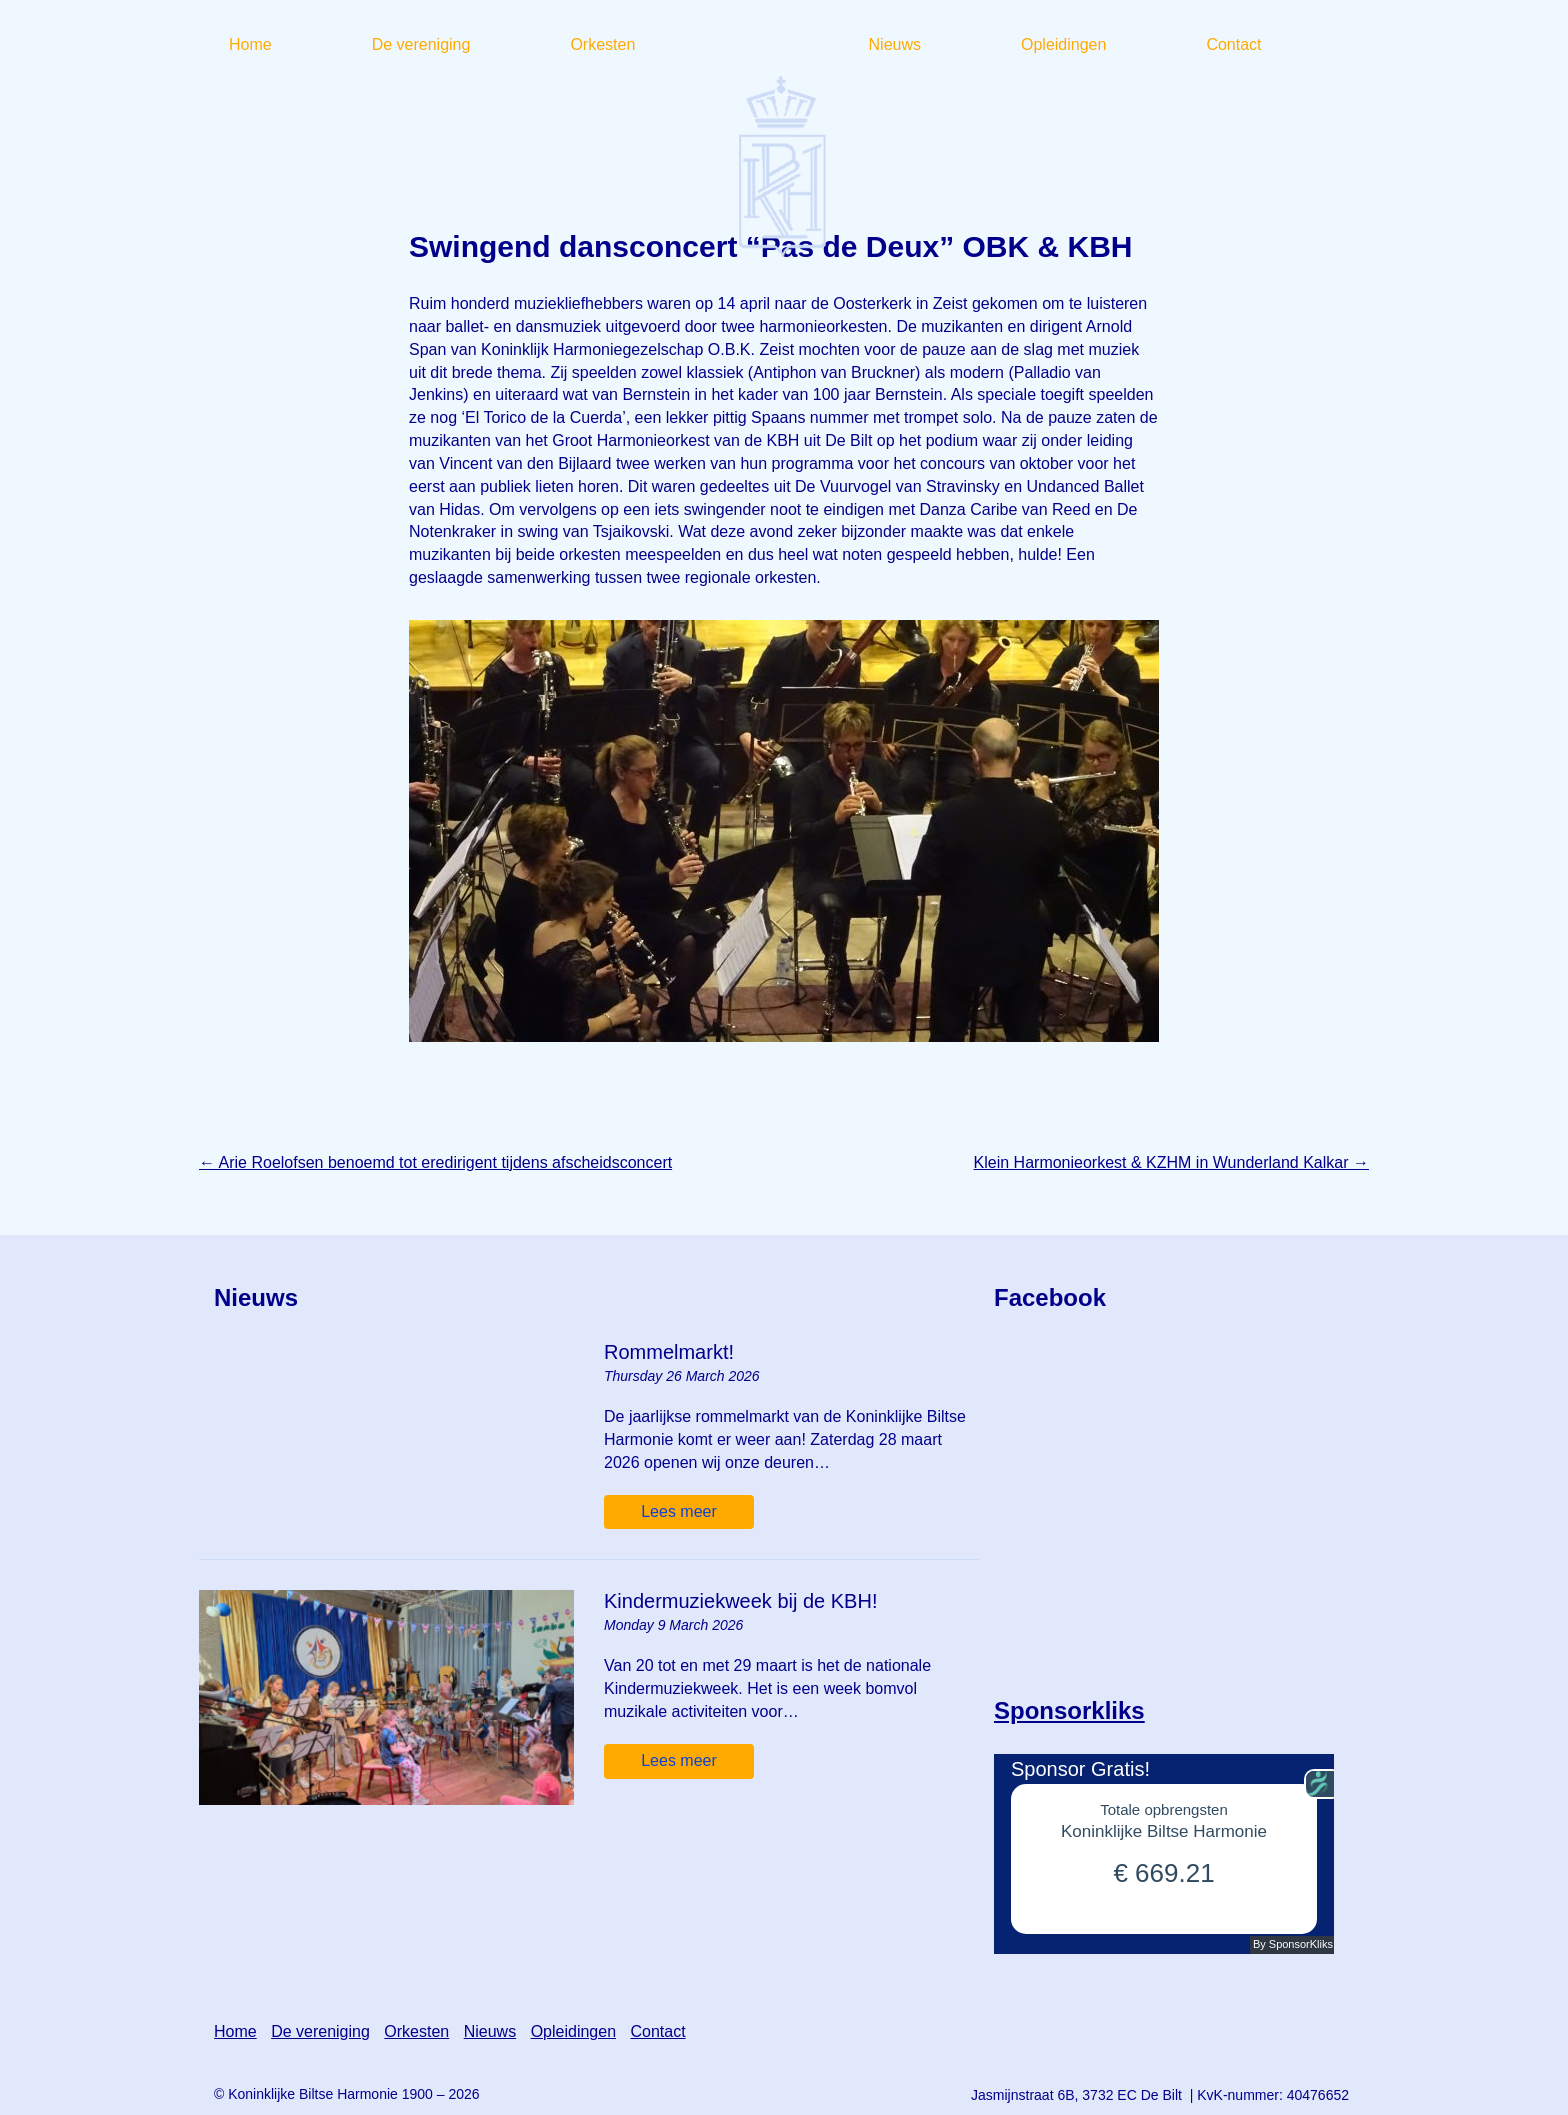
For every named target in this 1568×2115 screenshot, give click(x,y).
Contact (657, 2031)
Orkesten (416, 2031)
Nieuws (490, 2031)
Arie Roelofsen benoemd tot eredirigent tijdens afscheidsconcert (435, 1162)
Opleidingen (573, 2031)
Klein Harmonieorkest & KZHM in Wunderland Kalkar (1171, 1162)
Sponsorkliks (1069, 1710)
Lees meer (679, 1511)
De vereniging (320, 2031)
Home (235, 2031)
